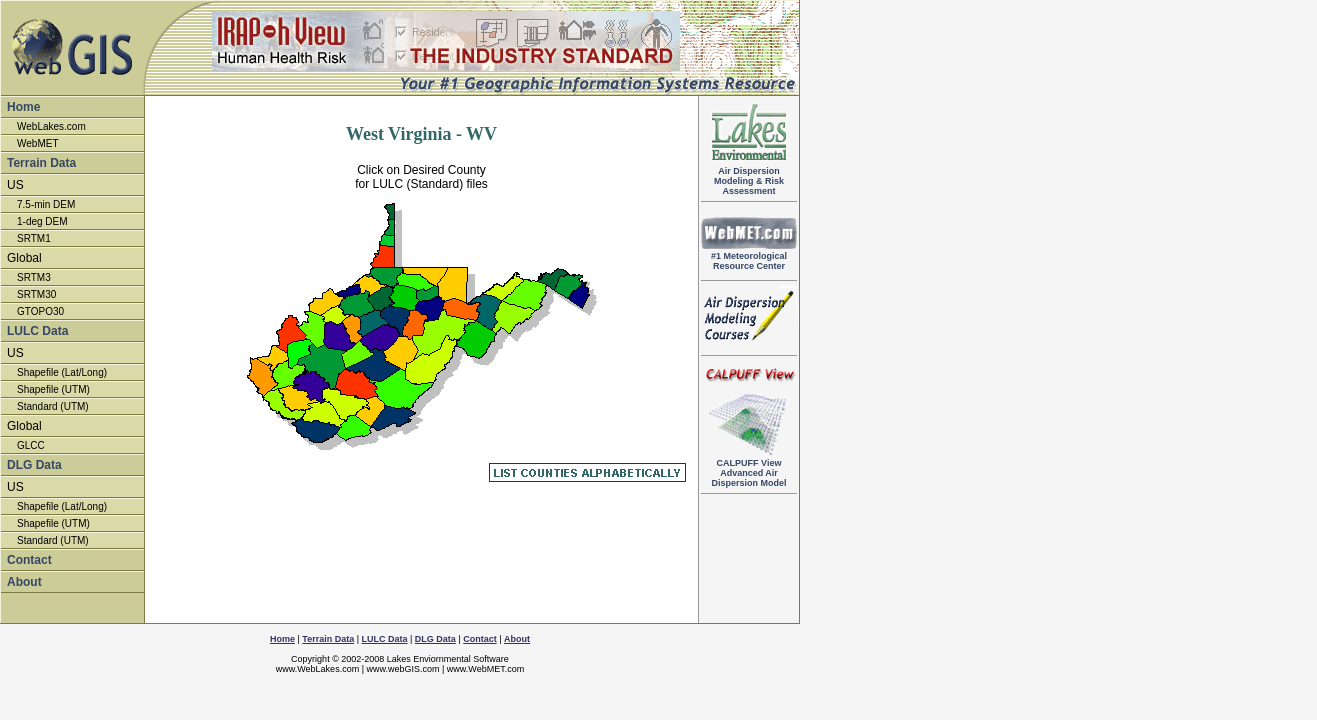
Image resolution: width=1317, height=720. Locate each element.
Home (23, 107)
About (24, 582)
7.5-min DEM (46, 204)
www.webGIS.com (402, 669)
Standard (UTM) (53, 406)
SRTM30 (36, 294)
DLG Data (34, 465)
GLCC (31, 445)
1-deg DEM (42, 221)
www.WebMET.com (485, 669)
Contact (29, 560)
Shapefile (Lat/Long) (62, 372)
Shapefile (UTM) (53, 389)
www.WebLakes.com (317, 669)
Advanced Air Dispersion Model (749, 469)
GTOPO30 (40, 311)
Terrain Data (41, 163)
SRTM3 (34, 277)
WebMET (38, 143)
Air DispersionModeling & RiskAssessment (749, 177)
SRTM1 (34, 238)
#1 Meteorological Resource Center (749, 257)
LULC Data (37, 331)
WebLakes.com (51, 126)
